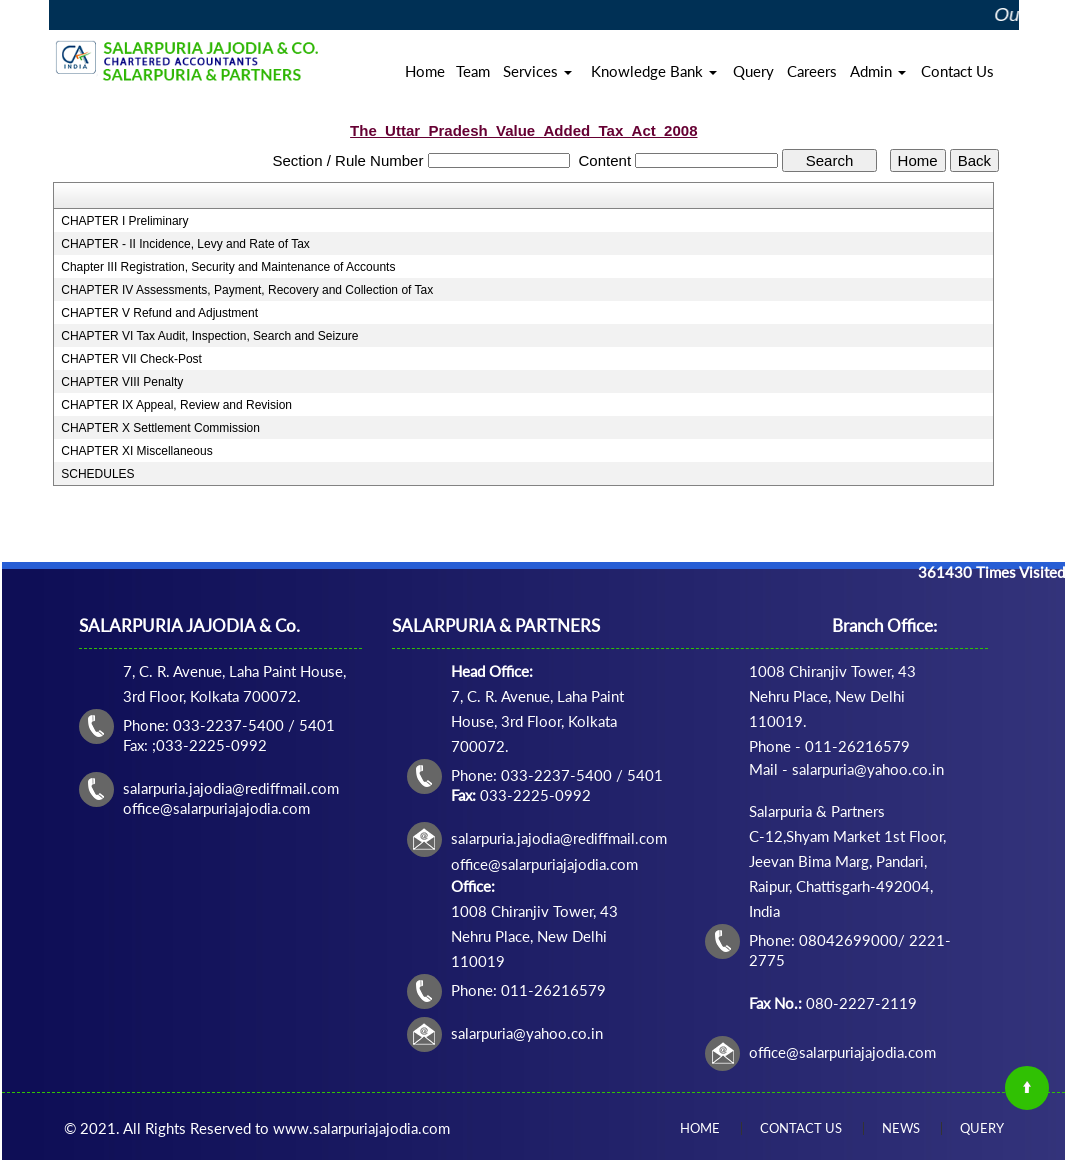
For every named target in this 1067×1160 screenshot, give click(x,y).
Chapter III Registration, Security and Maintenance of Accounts (228, 267)
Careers (812, 71)
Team (473, 71)
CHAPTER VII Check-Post (131, 359)
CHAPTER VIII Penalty (122, 382)
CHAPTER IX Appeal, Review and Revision (176, 405)
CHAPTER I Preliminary (124, 221)
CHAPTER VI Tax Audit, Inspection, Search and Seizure (209, 336)
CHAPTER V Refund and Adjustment (159, 313)
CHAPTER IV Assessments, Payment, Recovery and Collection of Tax (247, 290)
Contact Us (957, 71)
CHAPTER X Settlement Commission (160, 428)
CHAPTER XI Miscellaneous (136, 451)
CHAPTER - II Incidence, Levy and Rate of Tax (185, 244)
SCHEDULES (97, 474)
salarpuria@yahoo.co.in (527, 1033)
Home (425, 71)
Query (753, 71)
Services (537, 71)
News (901, 1128)
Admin (878, 71)
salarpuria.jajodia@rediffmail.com (559, 838)
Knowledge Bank (654, 71)
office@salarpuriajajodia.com (842, 1052)
